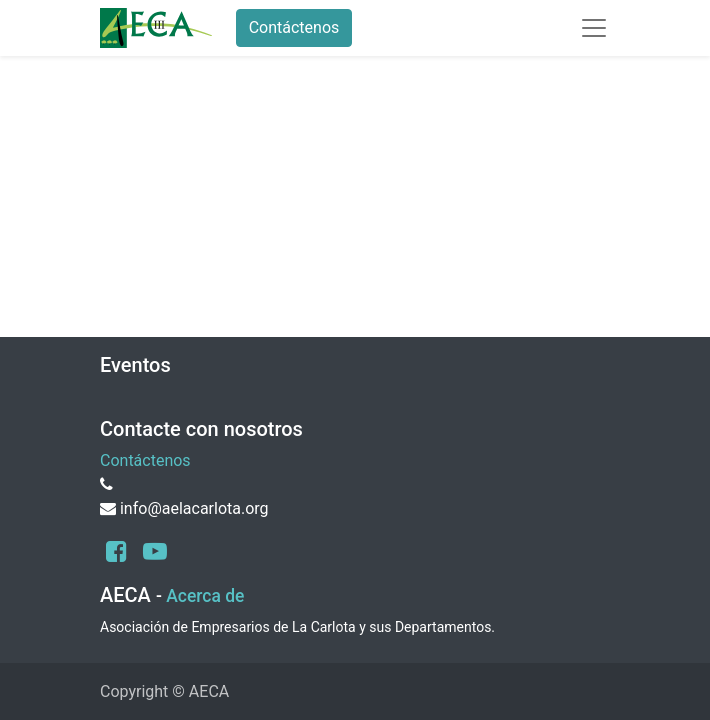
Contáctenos (294, 27)
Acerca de (205, 596)
